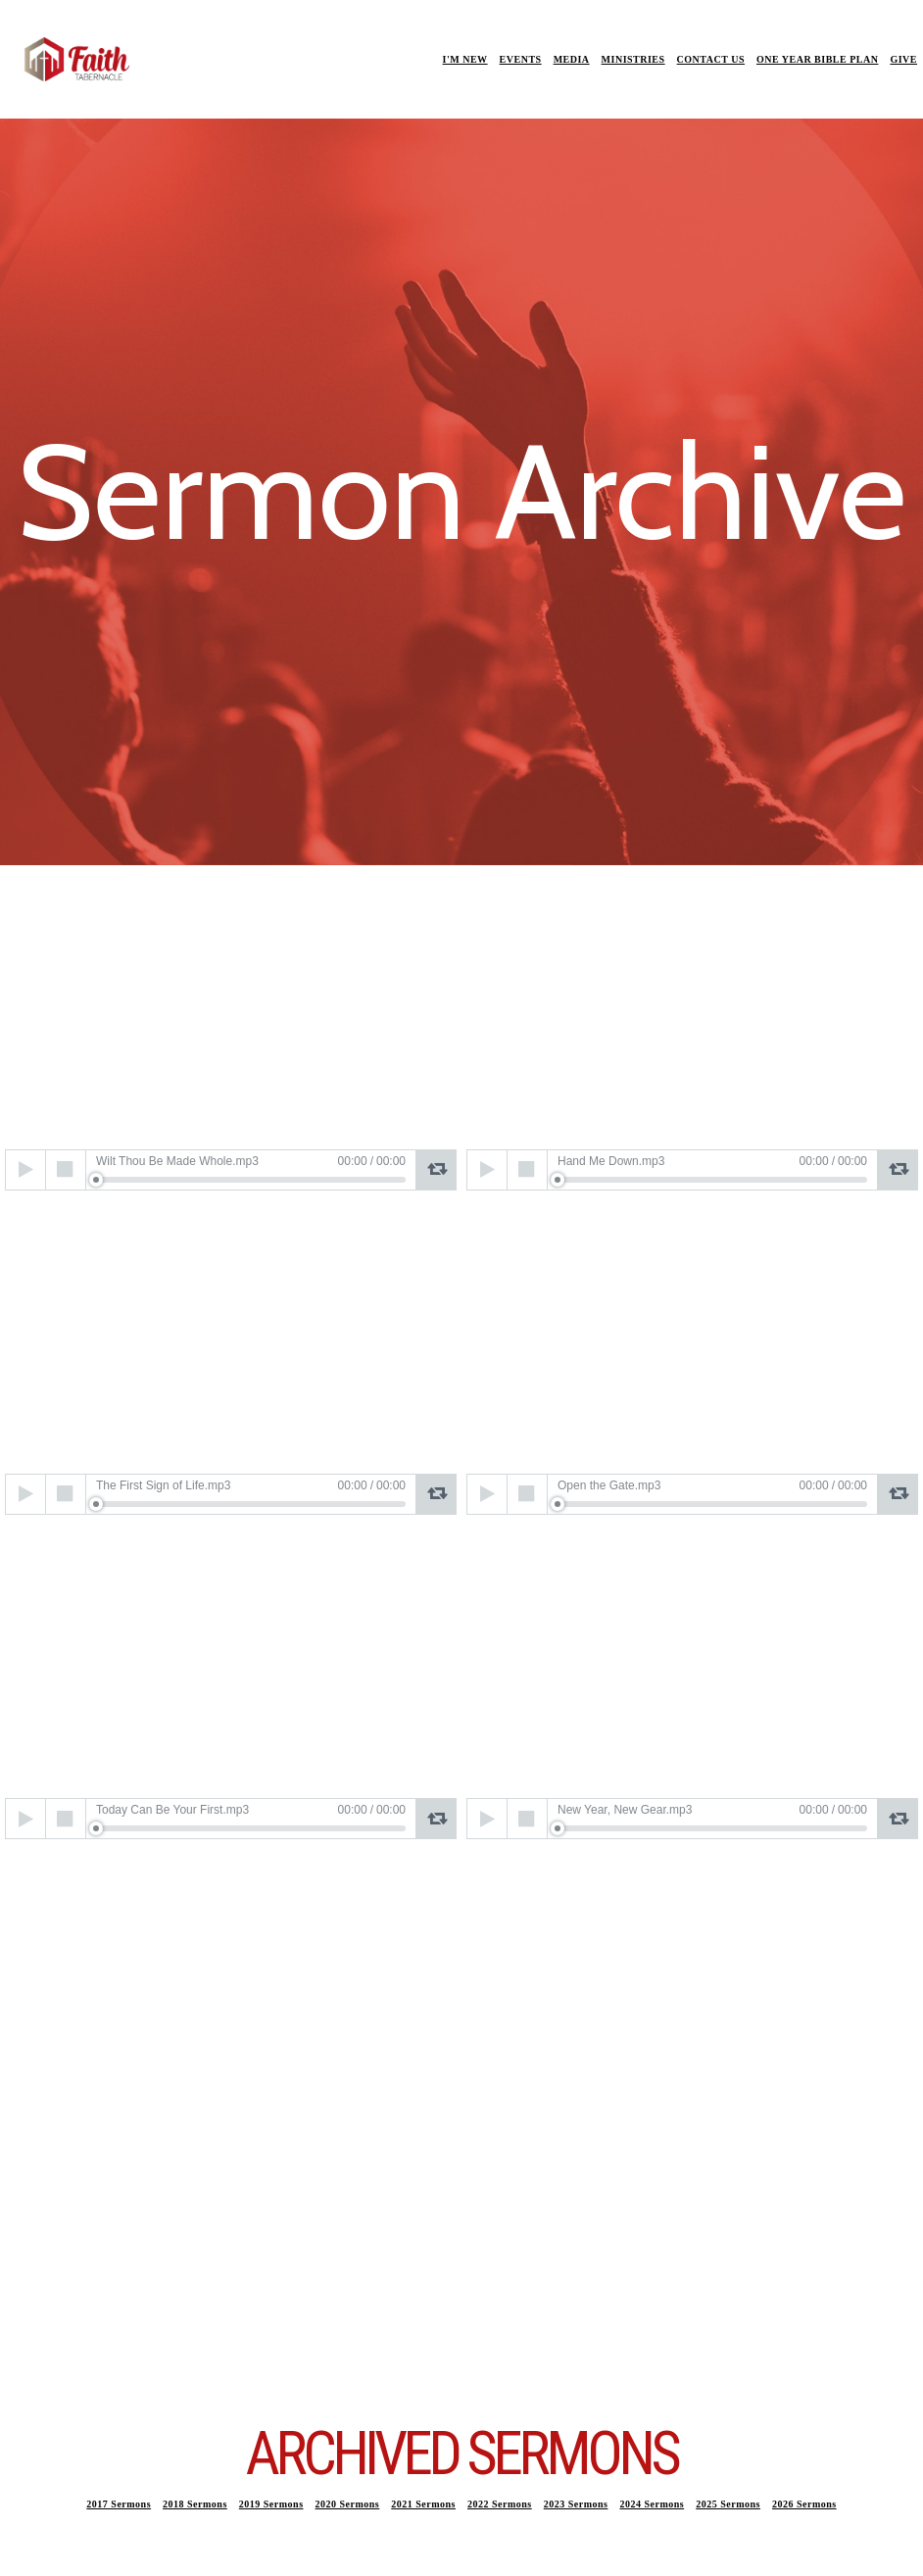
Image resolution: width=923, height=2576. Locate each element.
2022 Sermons (499, 2504)
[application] (231, 1170)
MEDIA (572, 59)
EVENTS (521, 59)
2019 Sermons (271, 2504)
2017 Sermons (118, 2504)
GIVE (903, 59)
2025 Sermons (728, 2504)
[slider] (251, 1180)
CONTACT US (711, 59)
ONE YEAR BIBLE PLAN (817, 59)
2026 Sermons (804, 2504)
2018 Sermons (195, 2504)
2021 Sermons (423, 2504)
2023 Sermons (576, 2504)
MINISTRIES (633, 59)
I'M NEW (465, 59)
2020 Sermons (348, 2504)
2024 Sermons (651, 2504)
